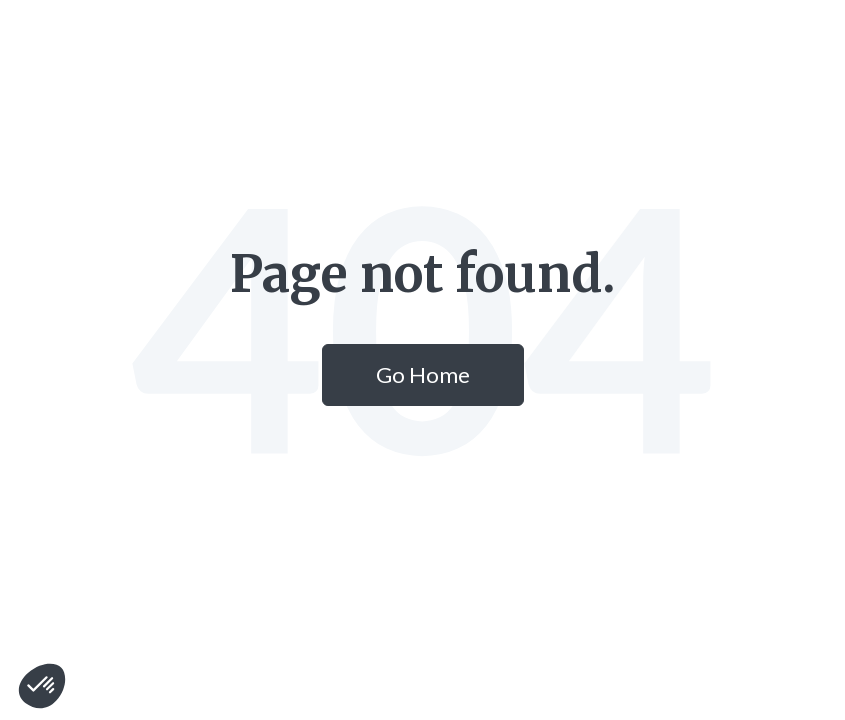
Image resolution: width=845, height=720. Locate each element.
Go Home (423, 374)
